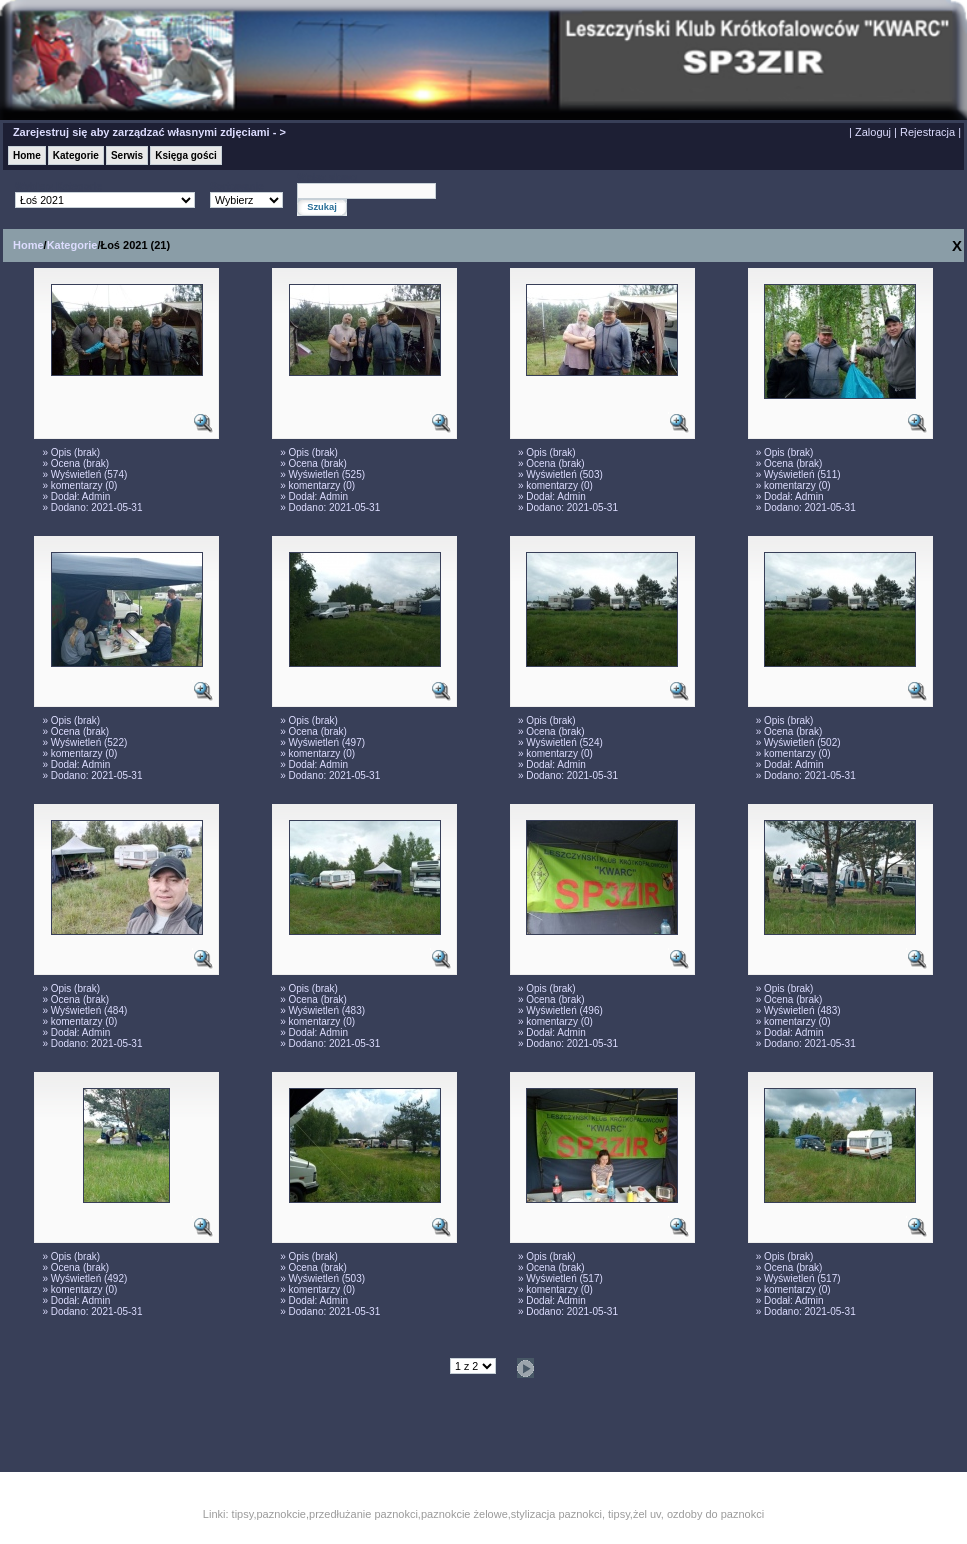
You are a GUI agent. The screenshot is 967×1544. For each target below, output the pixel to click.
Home (27, 155)
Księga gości (186, 155)
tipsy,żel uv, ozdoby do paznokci (686, 1514)
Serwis (127, 155)
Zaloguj (873, 132)
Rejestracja (927, 132)
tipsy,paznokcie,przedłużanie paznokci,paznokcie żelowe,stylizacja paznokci (417, 1514)
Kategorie (76, 155)
